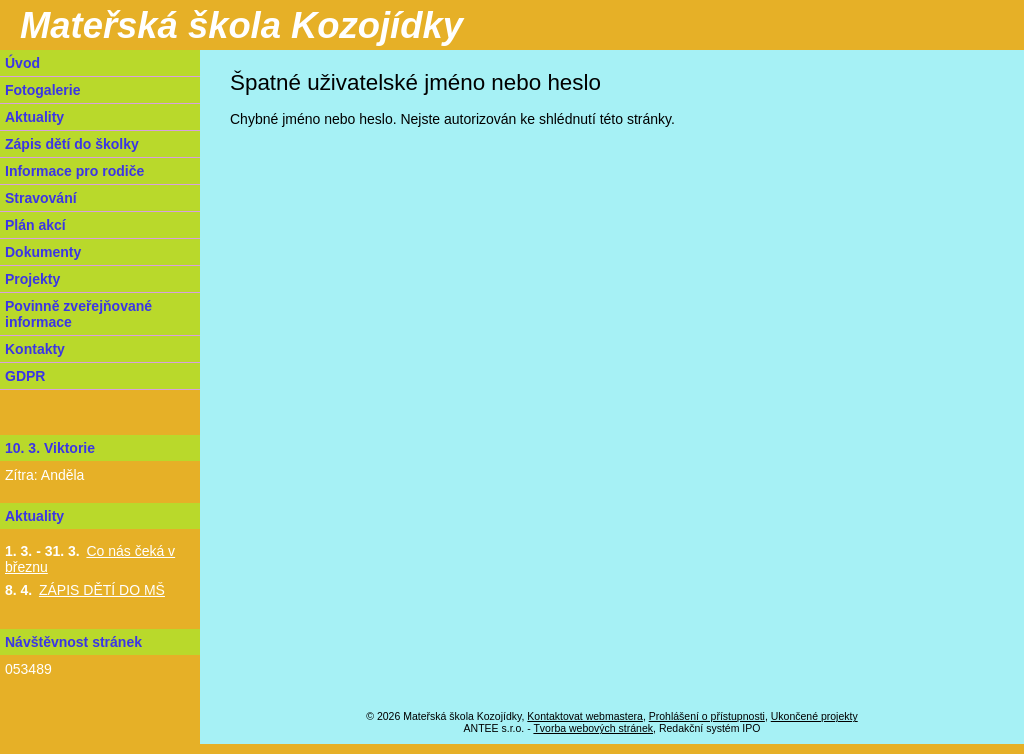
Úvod (22, 63)
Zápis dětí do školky (72, 144)
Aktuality (34, 117)
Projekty (32, 279)
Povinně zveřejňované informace (78, 314)
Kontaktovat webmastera (585, 716)
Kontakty (35, 349)
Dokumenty (43, 252)
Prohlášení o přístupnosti (707, 716)
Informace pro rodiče (74, 171)
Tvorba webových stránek (593, 728)
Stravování (41, 198)
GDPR (25, 376)
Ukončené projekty (814, 716)
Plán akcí (35, 225)
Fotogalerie (42, 90)
